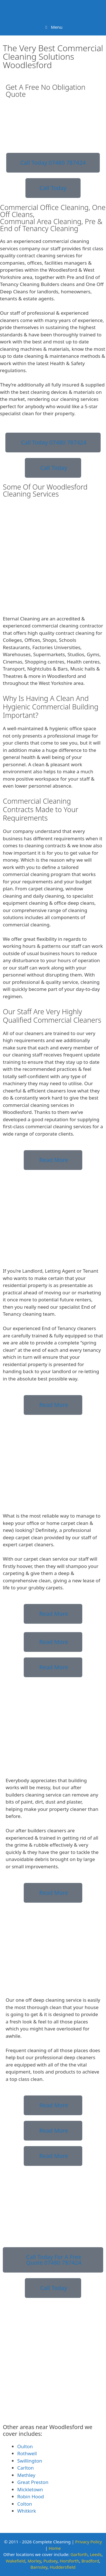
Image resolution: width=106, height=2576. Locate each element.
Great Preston (32, 2482)
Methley (26, 2475)
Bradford (90, 2561)
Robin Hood (30, 2496)
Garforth (79, 2554)
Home (55, 2548)
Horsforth (69, 2561)
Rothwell (27, 2453)
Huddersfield (62, 2567)
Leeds (95, 2554)
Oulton (25, 2446)
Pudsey (50, 2561)
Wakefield (15, 2561)
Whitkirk (26, 2511)
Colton (24, 2504)
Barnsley (39, 2567)
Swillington (29, 2460)
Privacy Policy (88, 2541)
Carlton (25, 2468)
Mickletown (30, 2489)
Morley (34, 2561)
